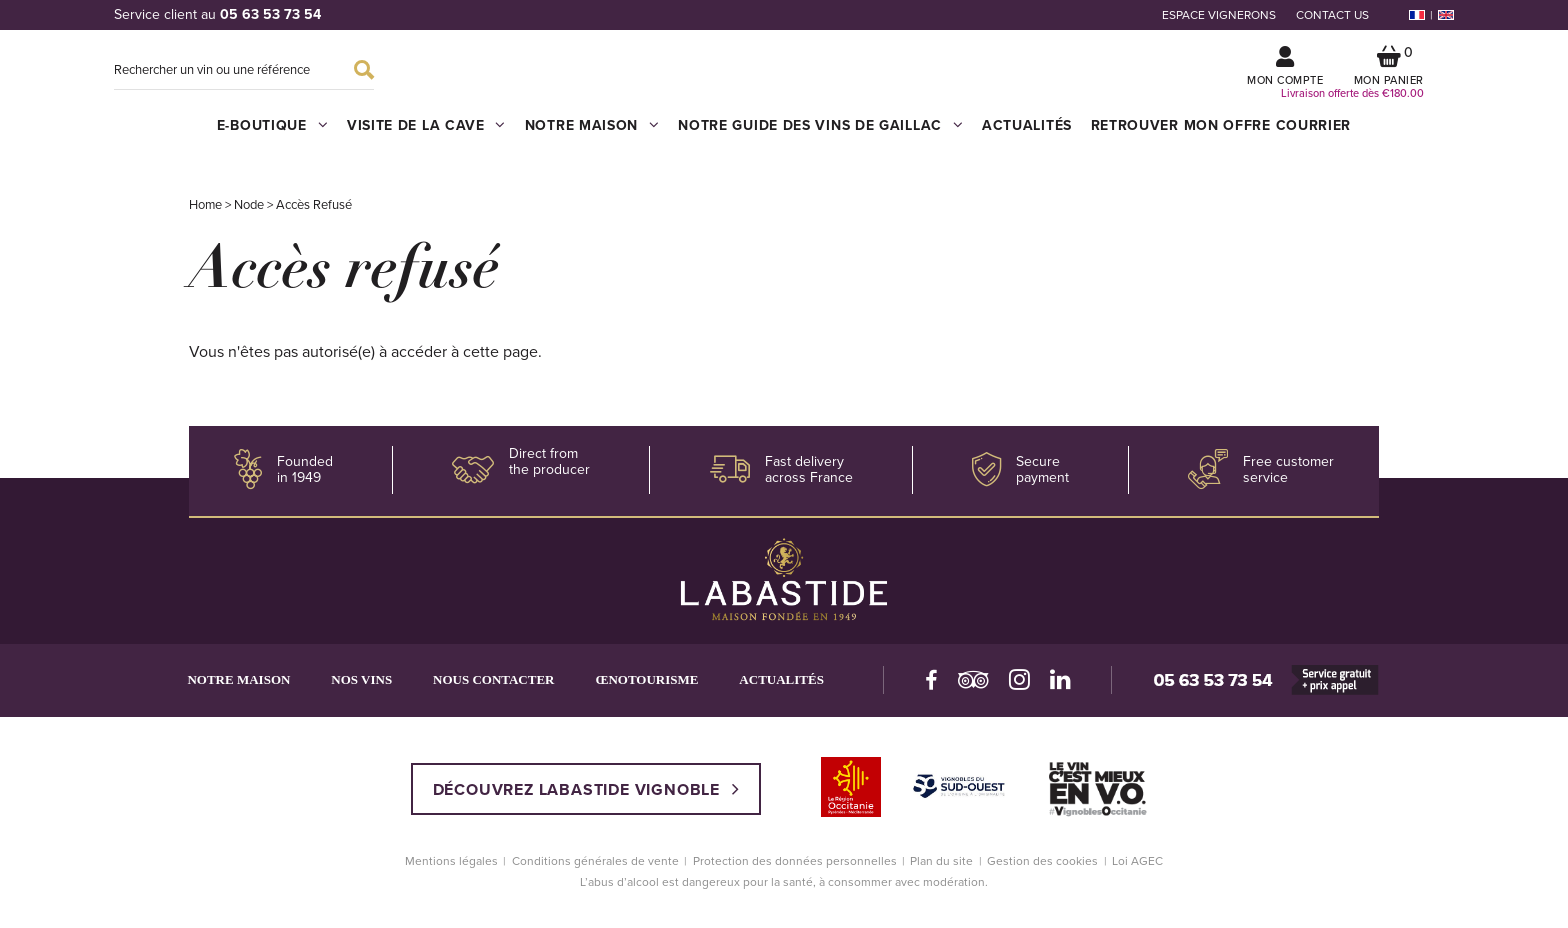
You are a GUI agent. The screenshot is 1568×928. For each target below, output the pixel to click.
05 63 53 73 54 (270, 14)
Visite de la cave (426, 134)
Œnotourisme (657, 689)
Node (250, 215)
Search (364, 75)
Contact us (1332, 15)
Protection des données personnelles (795, 871)
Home (206, 215)
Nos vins (366, 689)
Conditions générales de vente (595, 871)
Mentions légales (451, 871)
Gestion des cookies (1042, 871)
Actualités (1026, 135)
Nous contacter (501, 689)
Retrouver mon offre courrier (1220, 135)
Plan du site (941, 871)
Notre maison (592, 134)
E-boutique (273, 134)
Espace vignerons (1219, 15)
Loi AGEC (1137, 871)
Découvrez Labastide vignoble (586, 799)
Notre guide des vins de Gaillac (820, 134)
